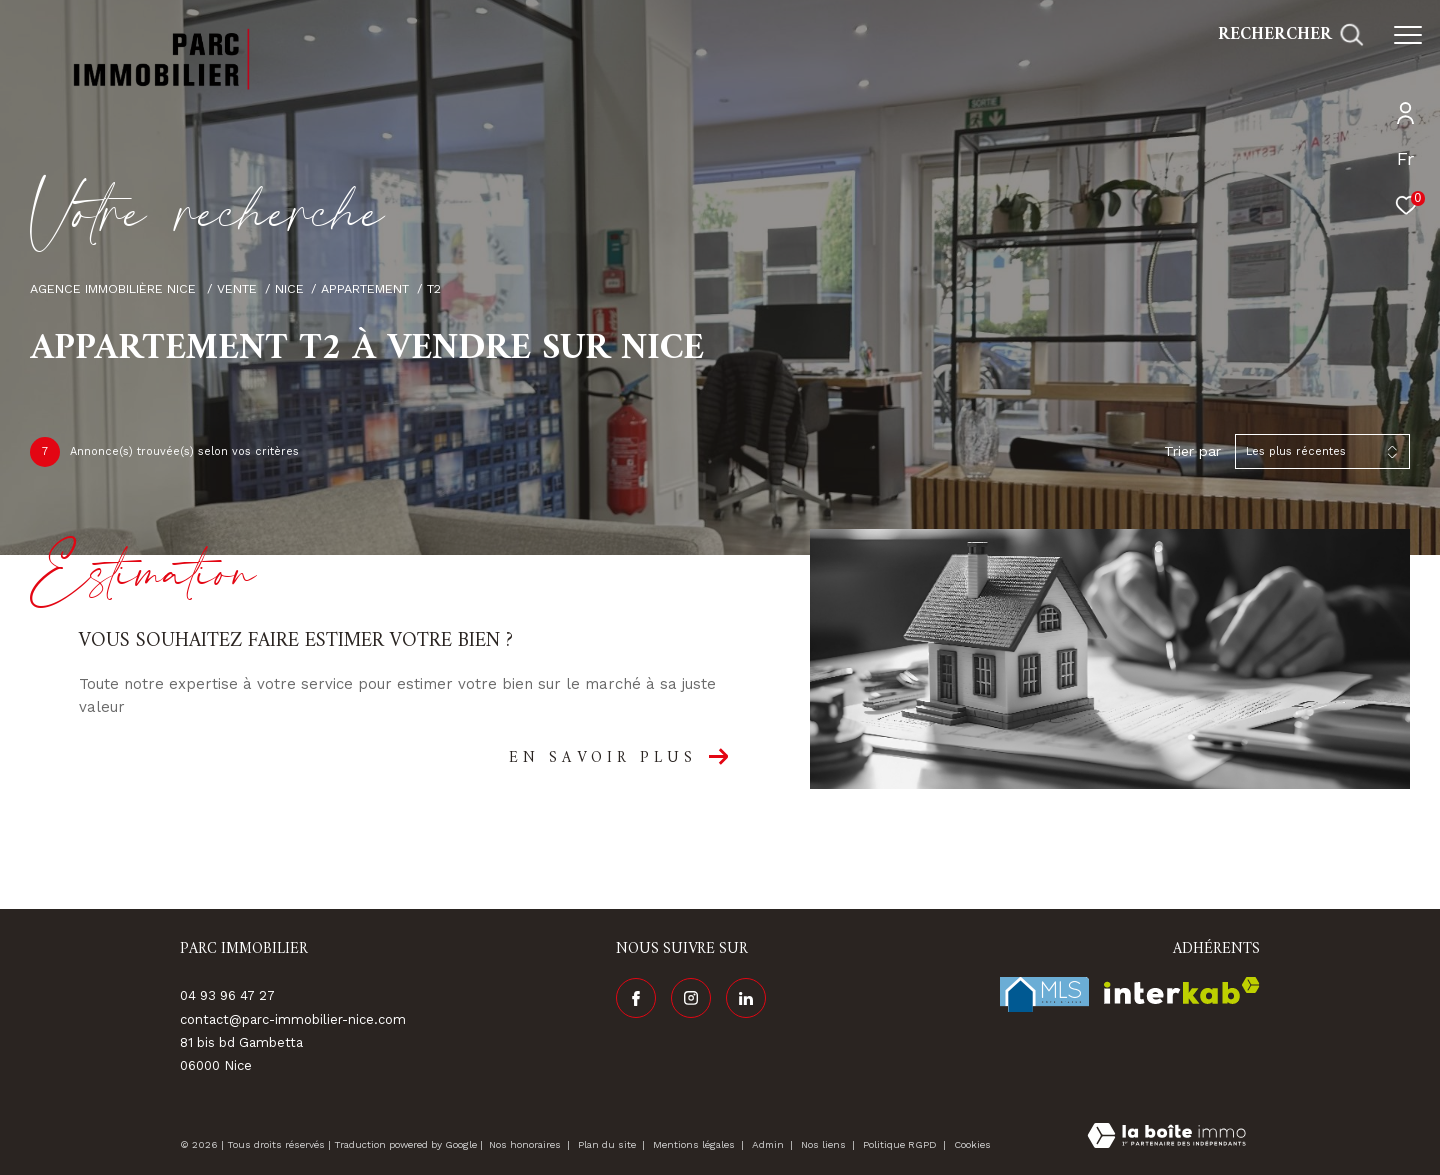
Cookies (972, 1144)
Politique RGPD (900, 1144)
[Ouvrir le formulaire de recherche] (1290, 35)
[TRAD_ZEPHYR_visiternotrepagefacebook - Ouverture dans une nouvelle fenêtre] (636, 998)
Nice (289, 288)
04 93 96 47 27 (227, 995)
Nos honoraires (525, 1144)
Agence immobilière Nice (115, 288)
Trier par (1192, 451)
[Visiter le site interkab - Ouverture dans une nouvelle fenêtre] (1182, 990)
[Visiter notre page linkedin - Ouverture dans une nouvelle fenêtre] (746, 998)
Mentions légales (695, 1144)
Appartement (365, 288)
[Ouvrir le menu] (1408, 35)
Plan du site (608, 1144)
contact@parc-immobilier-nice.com (293, 1019)
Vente (237, 288)
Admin (769, 1144)
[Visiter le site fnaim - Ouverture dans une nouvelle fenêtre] (1044, 994)
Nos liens (825, 1144)
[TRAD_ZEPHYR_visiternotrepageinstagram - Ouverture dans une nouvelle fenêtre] (691, 998)
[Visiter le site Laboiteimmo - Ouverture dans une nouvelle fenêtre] (1166, 1137)
